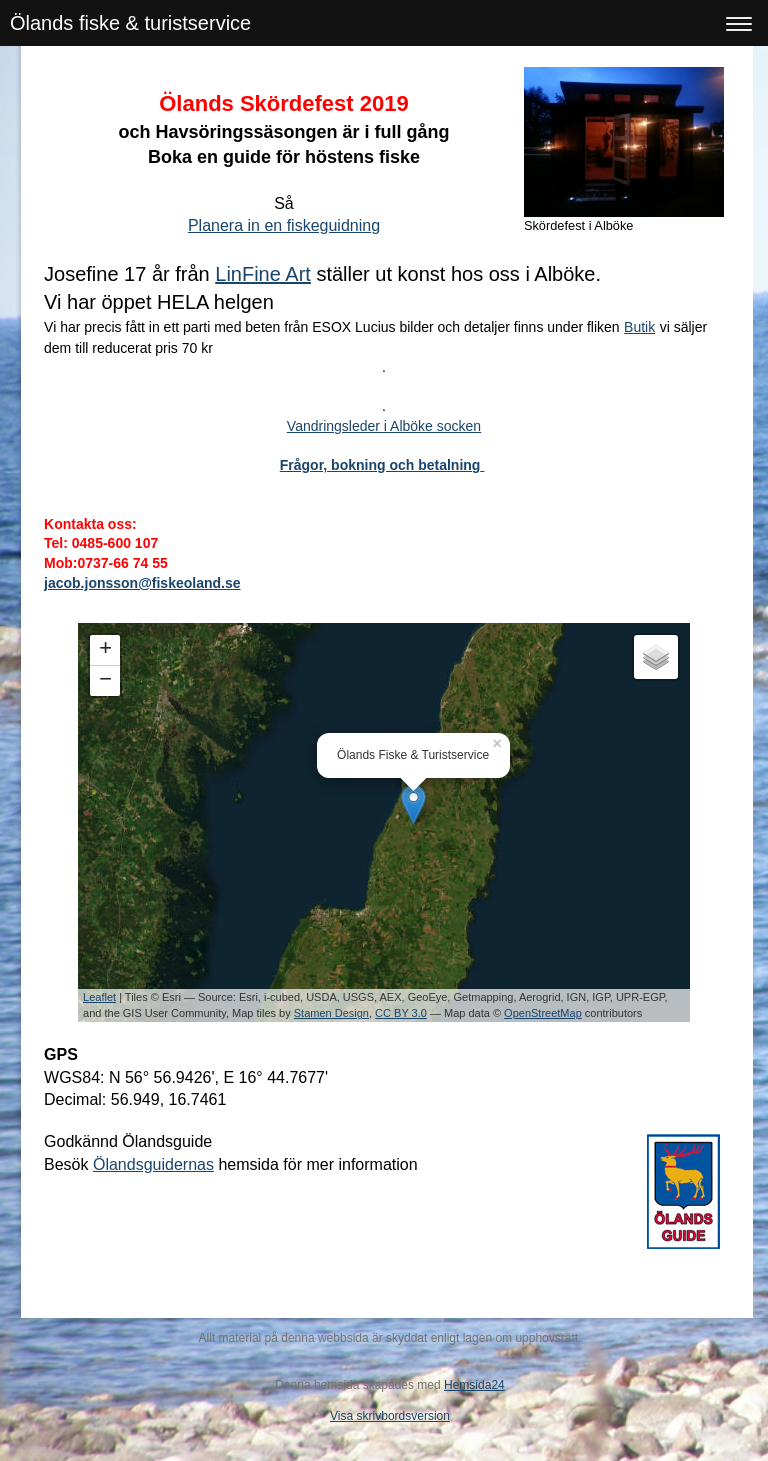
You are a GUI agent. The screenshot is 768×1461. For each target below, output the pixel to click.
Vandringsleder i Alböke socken (384, 426)
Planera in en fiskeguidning (284, 225)
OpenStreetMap (543, 1013)
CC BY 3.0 (401, 1013)
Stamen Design (331, 1013)
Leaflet (99, 997)
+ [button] (105, 650)
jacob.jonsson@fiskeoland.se (142, 583)
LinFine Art (263, 274)
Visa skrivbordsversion (390, 1416)
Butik (639, 327)
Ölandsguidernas (153, 1164)
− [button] (105, 681)
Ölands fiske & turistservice (130, 23)
